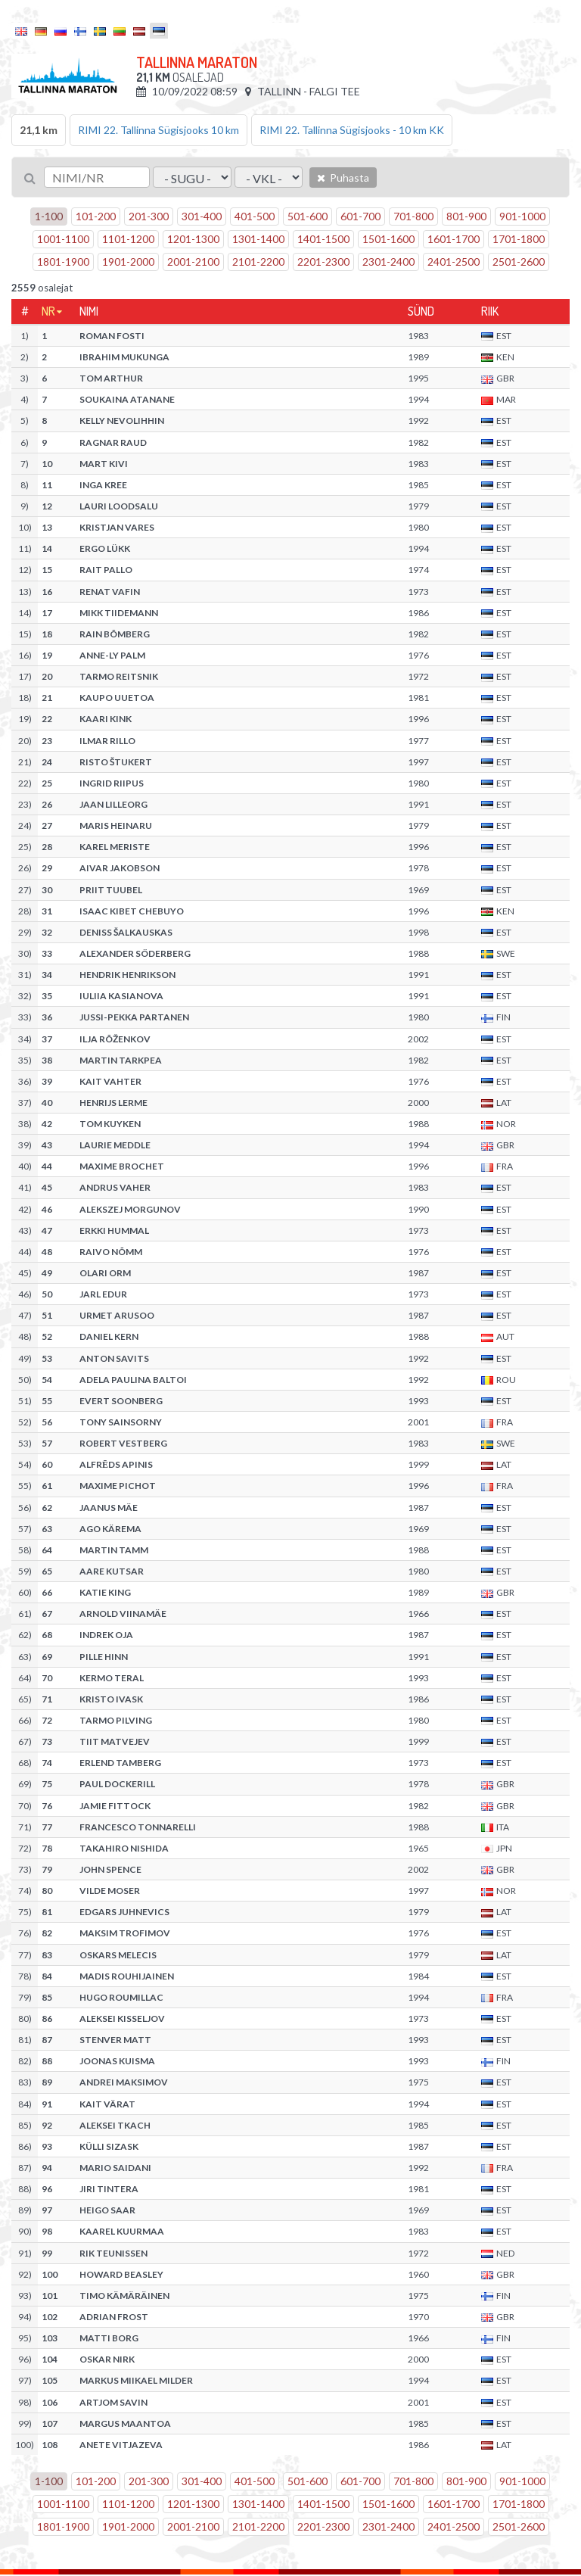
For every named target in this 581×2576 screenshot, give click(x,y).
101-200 (96, 216)
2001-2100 (193, 261)
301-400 (202, 216)
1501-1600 (388, 238)
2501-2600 (518, 261)
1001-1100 (63, 238)
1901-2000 (128, 261)
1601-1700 (453, 238)
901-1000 (522, 216)
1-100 (49, 216)
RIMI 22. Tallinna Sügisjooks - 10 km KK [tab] (351, 129)
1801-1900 (63, 261)
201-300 (149, 216)
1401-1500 (323, 238)
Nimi (88, 311)
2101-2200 (258, 261)
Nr (48, 311)
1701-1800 (518, 238)
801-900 (466, 216)
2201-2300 (323, 261)
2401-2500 (453, 261)
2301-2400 (388, 261)
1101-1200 (128, 238)
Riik (490, 311)
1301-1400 (258, 238)
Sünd (421, 311)
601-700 (360, 216)
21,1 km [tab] (38, 129)
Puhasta (343, 177)
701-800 (413, 216)
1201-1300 (193, 238)
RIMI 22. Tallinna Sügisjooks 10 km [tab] (158, 129)
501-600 (307, 216)
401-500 (255, 216)
